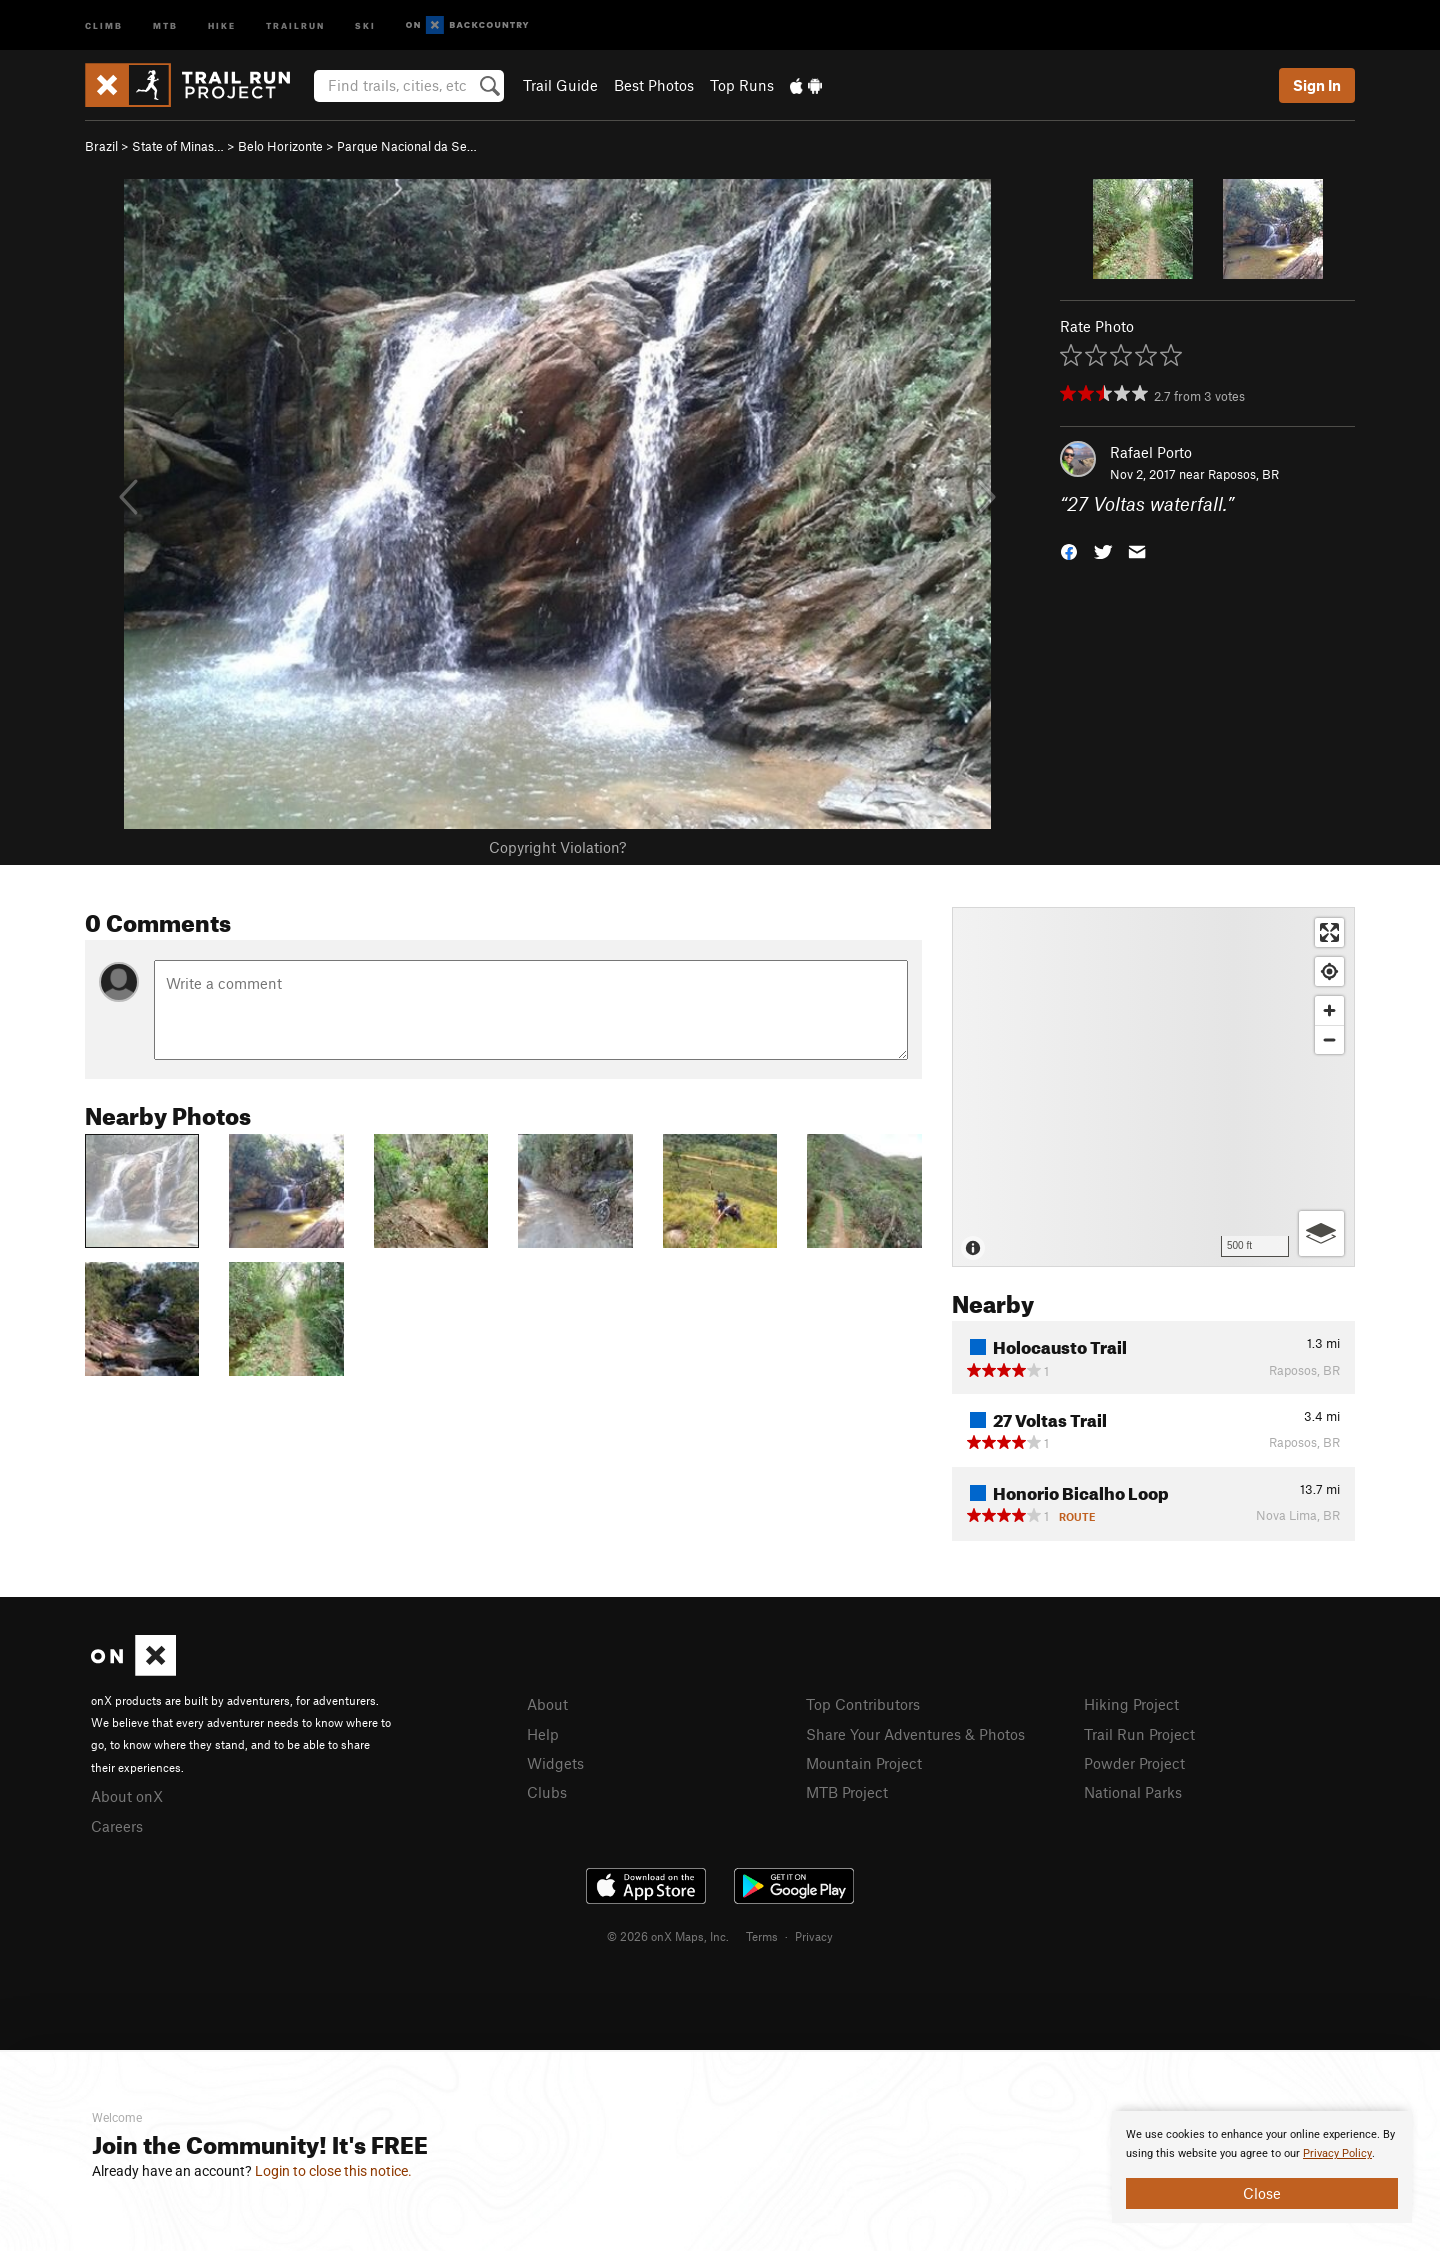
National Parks (1133, 1792)
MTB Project (847, 1792)
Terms (762, 2020)
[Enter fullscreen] (1329, 932)
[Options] (1321, 1233)
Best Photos (654, 85)
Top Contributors (863, 1704)
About (547, 1704)
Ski (365, 24)
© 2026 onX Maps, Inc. (668, 2020)
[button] (1069, 550)
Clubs (547, 1792)
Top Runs (742, 85)
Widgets (555, 1763)
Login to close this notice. (333, 2171)
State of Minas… (178, 146)
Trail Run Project (1139, 1734)
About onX (127, 1796)
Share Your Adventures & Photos (915, 1734)
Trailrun (295, 24)
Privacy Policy (1337, 2153)
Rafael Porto (1151, 452)
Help (543, 1734)
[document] (1262, 2167)
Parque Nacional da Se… (407, 146)
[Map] (1153, 1087)
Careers (117, 1826)
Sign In (1317, 85)
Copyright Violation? (557, 847)
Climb (104, 24)
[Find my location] (1329, 971)
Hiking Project (1131, 1704)
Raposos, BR (1243, 474)
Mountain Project (864, 1763)
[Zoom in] (1329, 1010)
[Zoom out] (1329, 1039)
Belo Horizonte (280, 146)
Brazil (101, 146)
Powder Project (1134, 1763)
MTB (165, 24)
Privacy (814, 2020)
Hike (222, 24)
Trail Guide (560, 85)
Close (1262, 2193)
